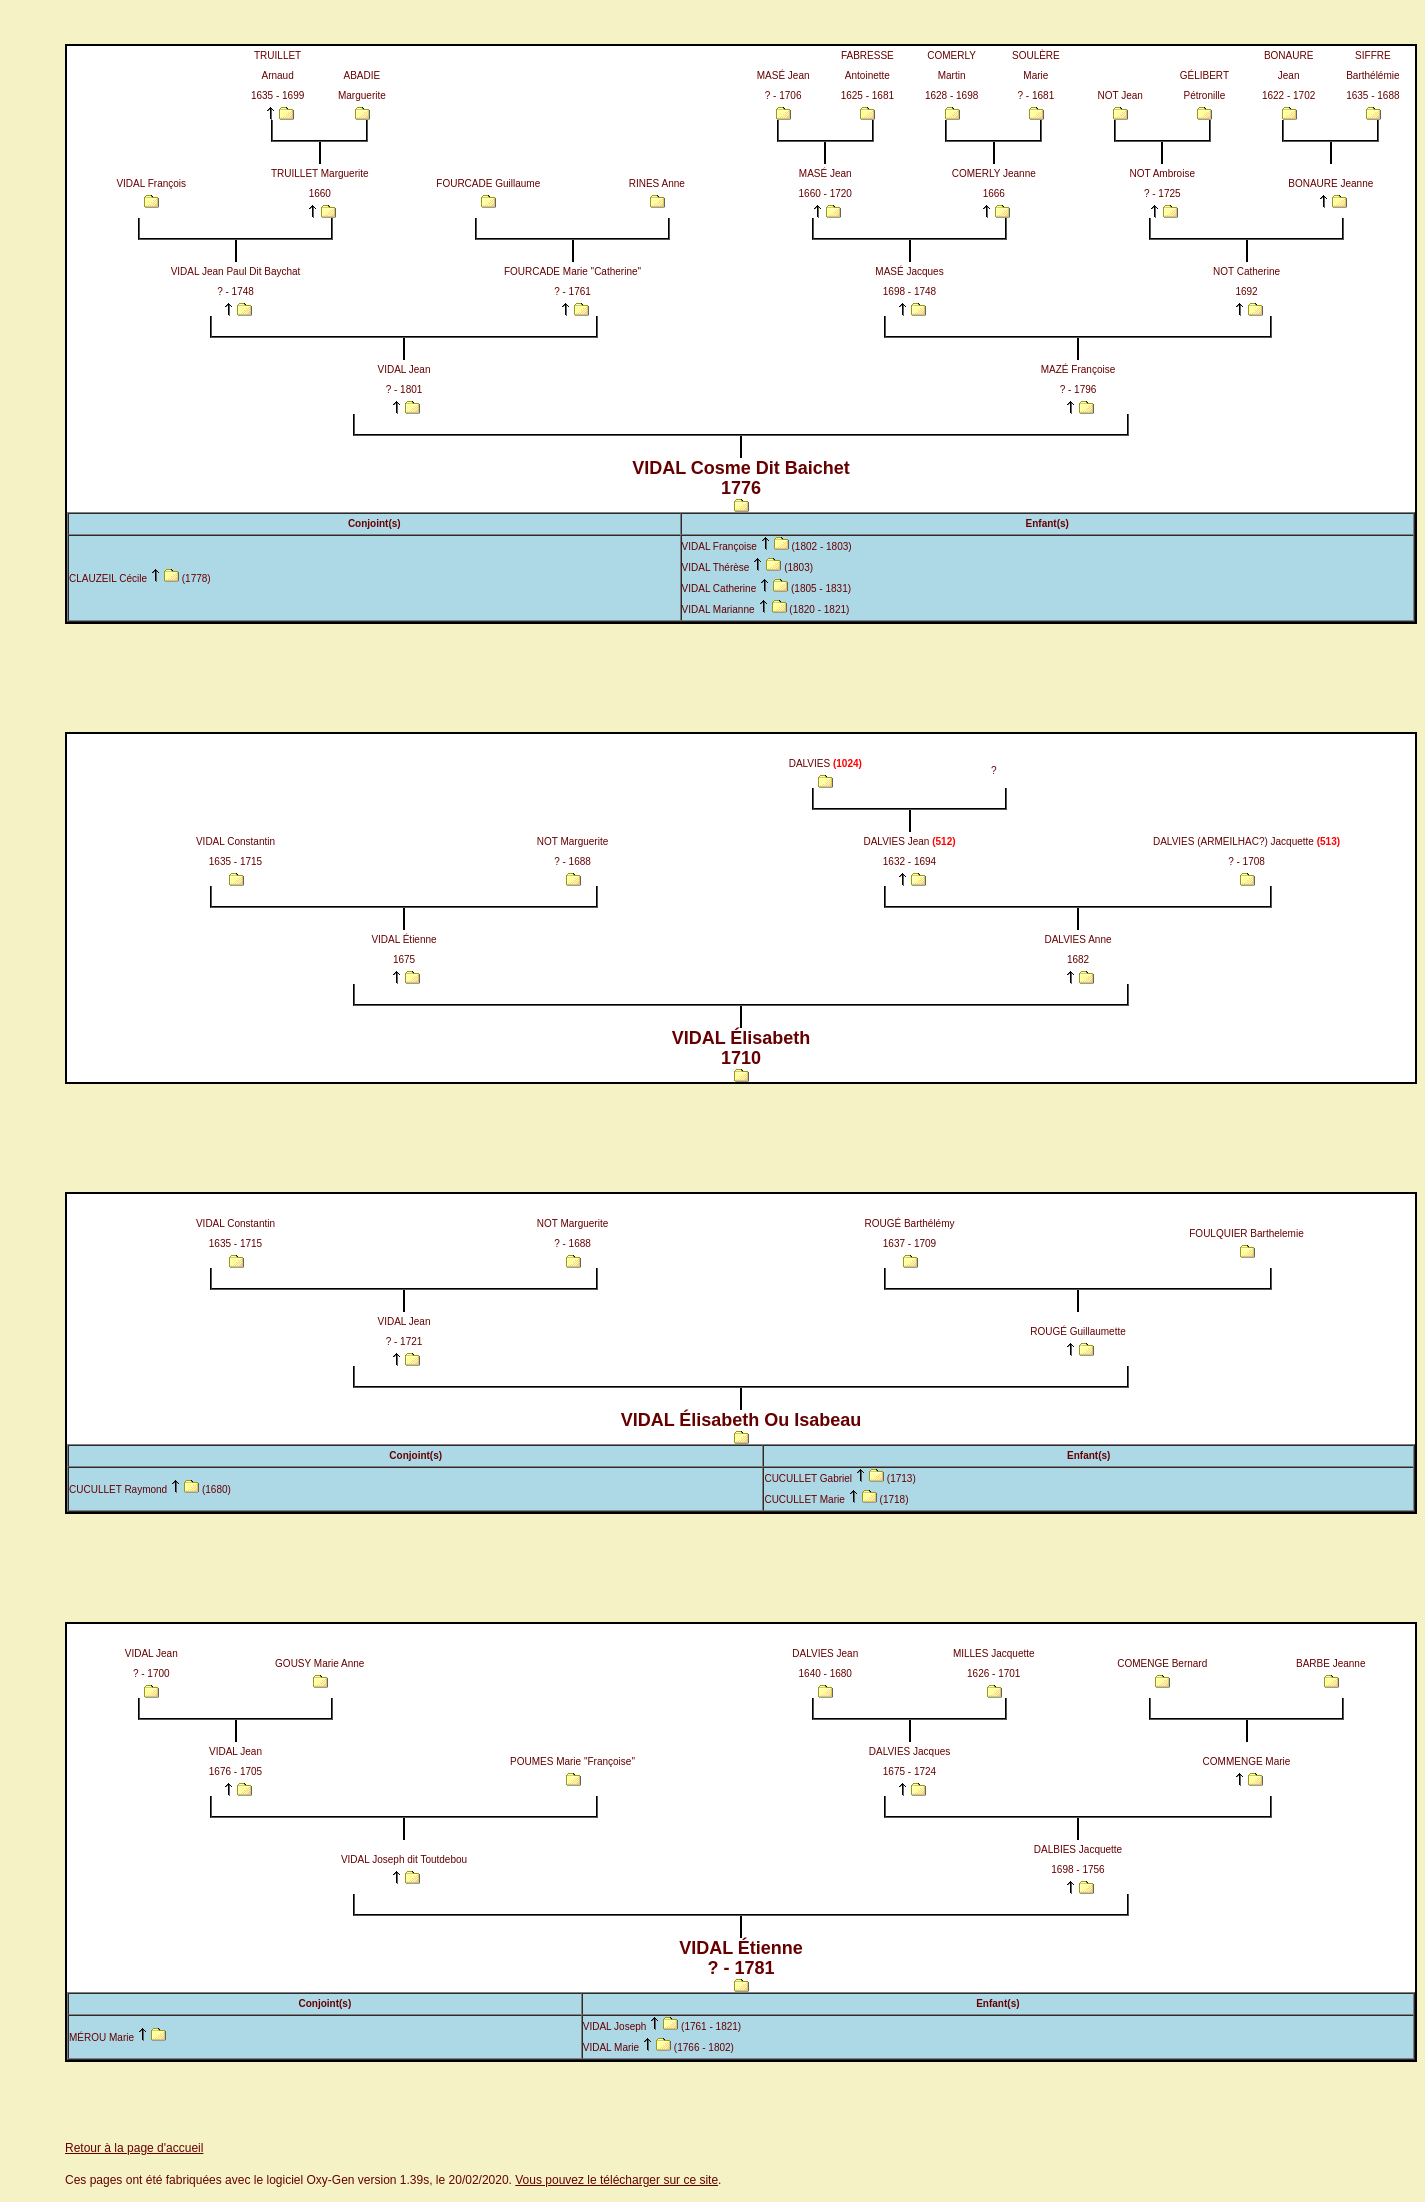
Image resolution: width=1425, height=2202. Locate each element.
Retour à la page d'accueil (134, 2148)
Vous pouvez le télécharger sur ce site (616, 2180)
